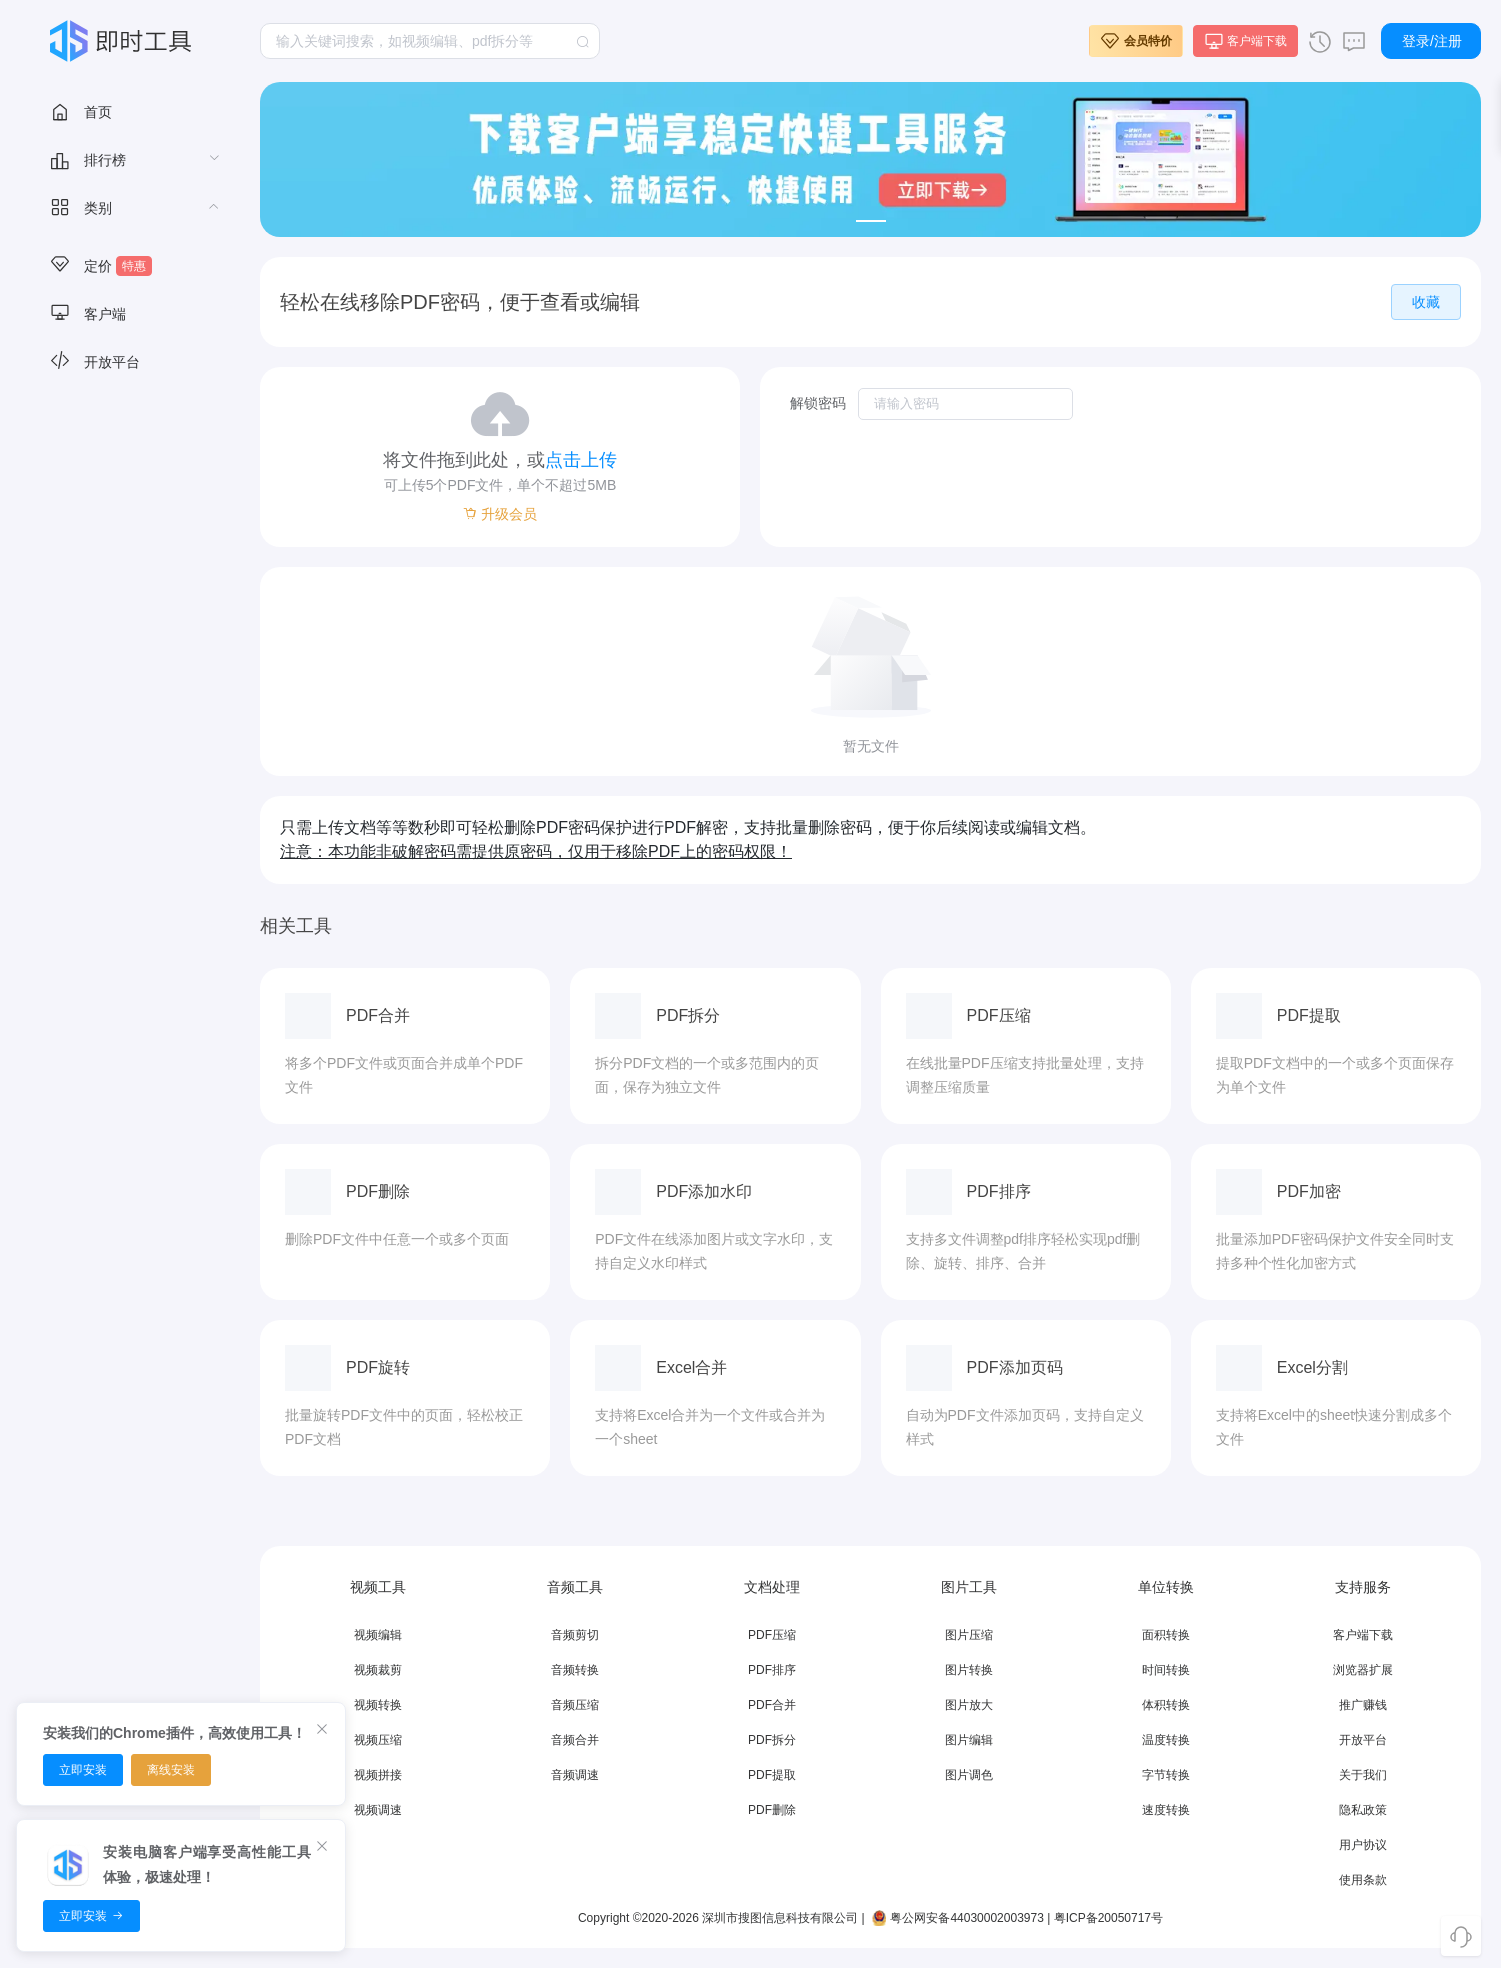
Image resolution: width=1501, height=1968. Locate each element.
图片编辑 (969, 1740)
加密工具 (88, 745)
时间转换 (1166, 1670)
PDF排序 (772, 1670)
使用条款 (1363, 1880)
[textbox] (430, 41)
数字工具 (88, 697)
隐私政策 (1363, 1810)
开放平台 (1363, 1740)
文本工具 (88, 649)
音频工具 (88, 313)
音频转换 (575, 1670)
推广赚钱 (1363, 1705)
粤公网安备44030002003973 (956, 1918)
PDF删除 (772, 1810)
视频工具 (88, 265)
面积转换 (1166, 1635)
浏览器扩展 (1363, 1670)
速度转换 (1166, 1810)
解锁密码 (818, 403)
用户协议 (1363, 1845)
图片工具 (88, 361)
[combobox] (430, 41)
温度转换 (1166, 1740)
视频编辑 (378, 1635)
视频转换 (378, 1705)
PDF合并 (772, 1705)
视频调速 (378, 1810)
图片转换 (969, 1670)
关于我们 (1363, 1775)
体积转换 (1166, 1705)
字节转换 (1166, 1775)
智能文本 (88, 553)
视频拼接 (378, 1775)
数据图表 (88, 505)
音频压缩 (575, 1705)
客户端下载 (1363, 1635)
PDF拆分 (772, 1740)
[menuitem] (120, 111)
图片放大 (969, 1705)
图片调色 (969, 1775)
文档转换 (88, 457)
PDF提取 (772, 1775)
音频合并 (575, 1740)
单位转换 (88, 793)
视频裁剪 (378, 1670)
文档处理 (88, 409)
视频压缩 (378, 1740)
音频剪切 (575, 1635)
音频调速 (575, 1775)
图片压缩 (969, 1635)
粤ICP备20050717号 (1108, 1918)
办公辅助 (88, 601)
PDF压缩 (772, 1635)
